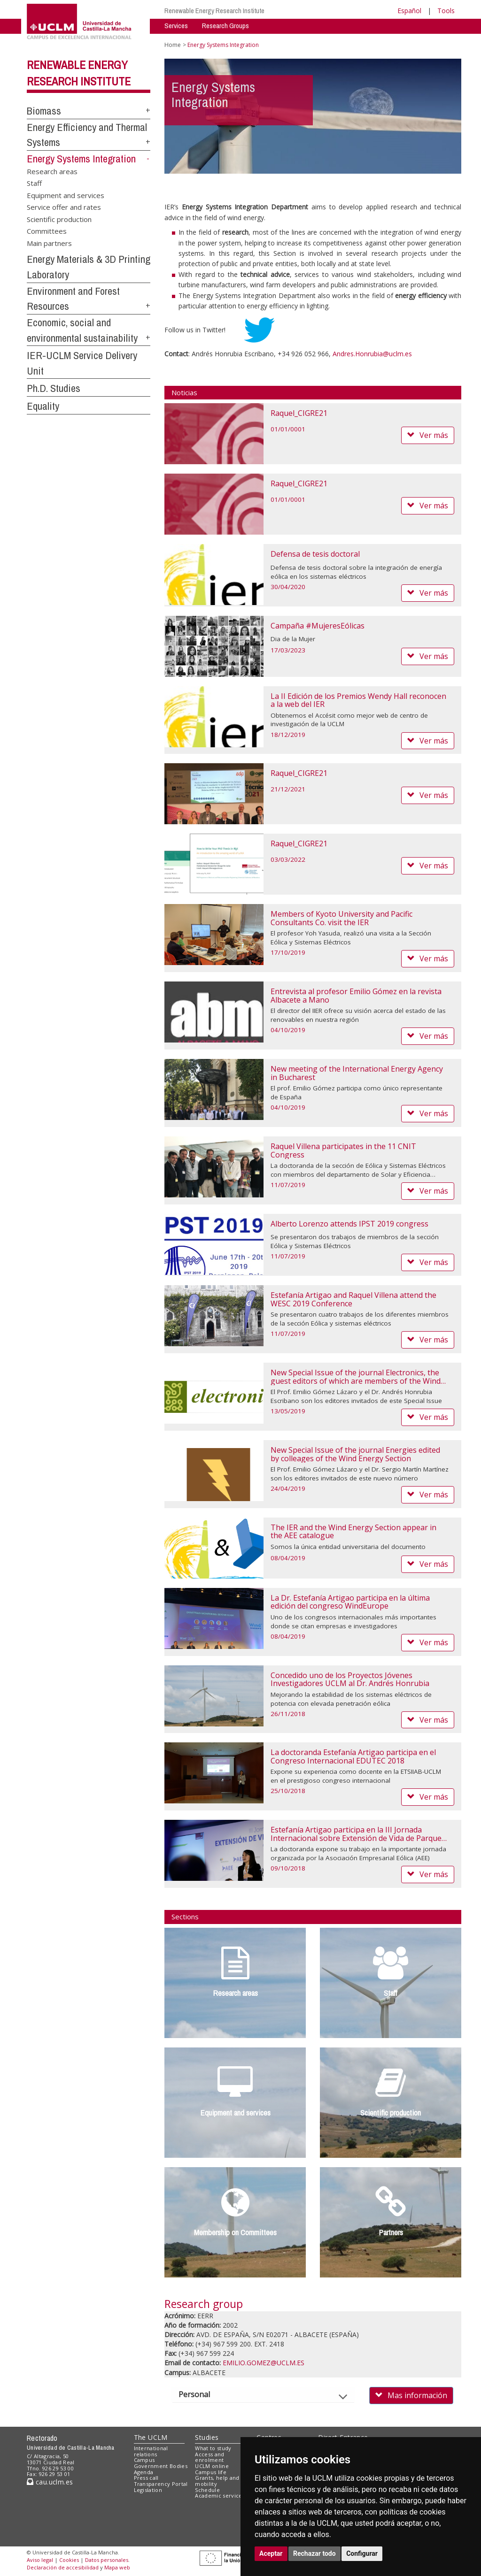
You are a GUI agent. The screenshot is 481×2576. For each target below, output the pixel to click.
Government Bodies (161, 2465)
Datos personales (106, 2559)
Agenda (144, 2472)
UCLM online (212, 2465)
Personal (202, 2394)
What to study (213, 2448)
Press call (146, 2477)
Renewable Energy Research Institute (214, 10)
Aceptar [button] (271, 2553)
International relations (151, 2451)
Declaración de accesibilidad (63, 2567)
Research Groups (225, 26)
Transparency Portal (161, 2483)
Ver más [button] (427, 435)
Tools (446, 10)
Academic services (220, 2495)
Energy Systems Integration (81, 159)
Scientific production (59, 218)
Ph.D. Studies (53, 388)
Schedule (207, 2489)
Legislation (148, 2489)
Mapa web (117, 2567)
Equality (43, 406)
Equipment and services (65, 194)
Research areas (52, 171)
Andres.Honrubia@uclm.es (372, 353)
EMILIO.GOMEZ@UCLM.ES (263, 2362)
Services (176, 26)
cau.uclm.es (50, 2481)
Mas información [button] (411, 2395)
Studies (206, 2437)
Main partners (49, 242)
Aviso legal (40, 2559)
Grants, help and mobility (217, 2480)
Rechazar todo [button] (314, 2553)
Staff (34, 183)
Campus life (210, 2472)
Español (409, 10)
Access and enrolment (209, 2457)
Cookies (69, 2559)
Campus (144, 2459)
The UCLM (151, 2437)
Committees (47, 231)
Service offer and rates (64, 207)
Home (172, 45)
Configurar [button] (362, 2553)
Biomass (44, 111)
